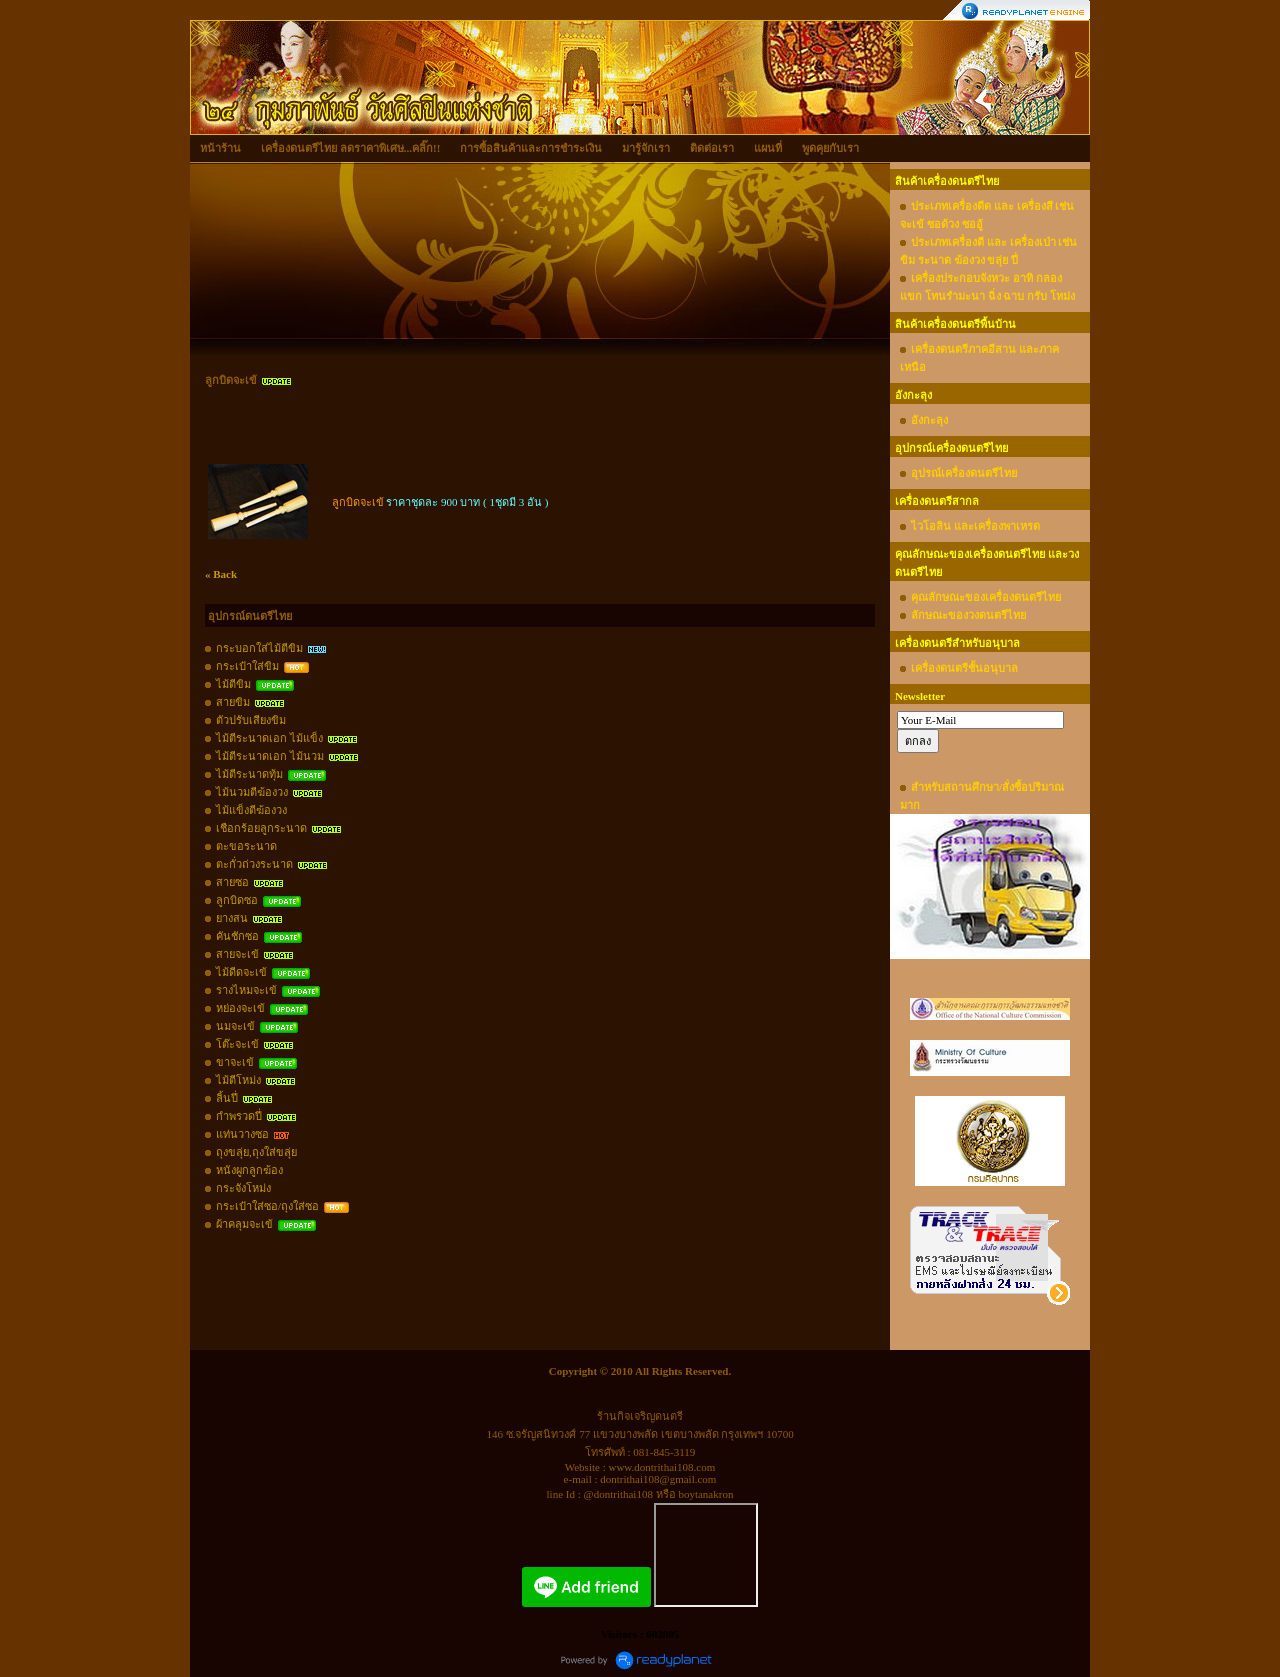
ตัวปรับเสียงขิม (251, 720)
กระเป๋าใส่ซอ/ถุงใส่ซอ (267, 1206)
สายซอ (232, 882)
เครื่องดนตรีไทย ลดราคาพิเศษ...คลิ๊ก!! (350, 148)
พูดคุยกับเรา (830, 148)
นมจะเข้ (235, 1026)
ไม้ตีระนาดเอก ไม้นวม (270, 756)
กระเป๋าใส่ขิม (247, 666)
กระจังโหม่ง (243, 1188)
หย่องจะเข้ (240, 1008)
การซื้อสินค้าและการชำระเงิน (531, 148)
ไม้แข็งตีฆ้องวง (251, 810)
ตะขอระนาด (246, 846)
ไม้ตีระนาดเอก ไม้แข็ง (269, 738)
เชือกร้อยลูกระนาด (261, 828)
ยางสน (232, 918)
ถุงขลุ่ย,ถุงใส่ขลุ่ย (256, 1152)
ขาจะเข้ (235, 1062)
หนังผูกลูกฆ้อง (249, 1170)
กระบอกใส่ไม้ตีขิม (259, 648)
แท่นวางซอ (242, 1134)
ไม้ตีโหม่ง (238, 1080)
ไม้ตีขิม (233, 684)
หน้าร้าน (220, 148)
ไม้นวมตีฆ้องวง (252, 792)
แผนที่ (768, 148)
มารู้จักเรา (646, 148)
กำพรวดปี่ (239, 1116)
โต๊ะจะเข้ (237, 1044)
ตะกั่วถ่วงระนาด (254, 864)
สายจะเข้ (237, 954)
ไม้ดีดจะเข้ (241, 972)
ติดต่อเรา (712, 148)
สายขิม (233, 702)
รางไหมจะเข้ (246, 990)
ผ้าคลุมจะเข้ (244, 1224)
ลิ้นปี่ (227, 1098)
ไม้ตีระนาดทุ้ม (249, 774)
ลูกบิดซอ (237, 900)
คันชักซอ (237, 936)
